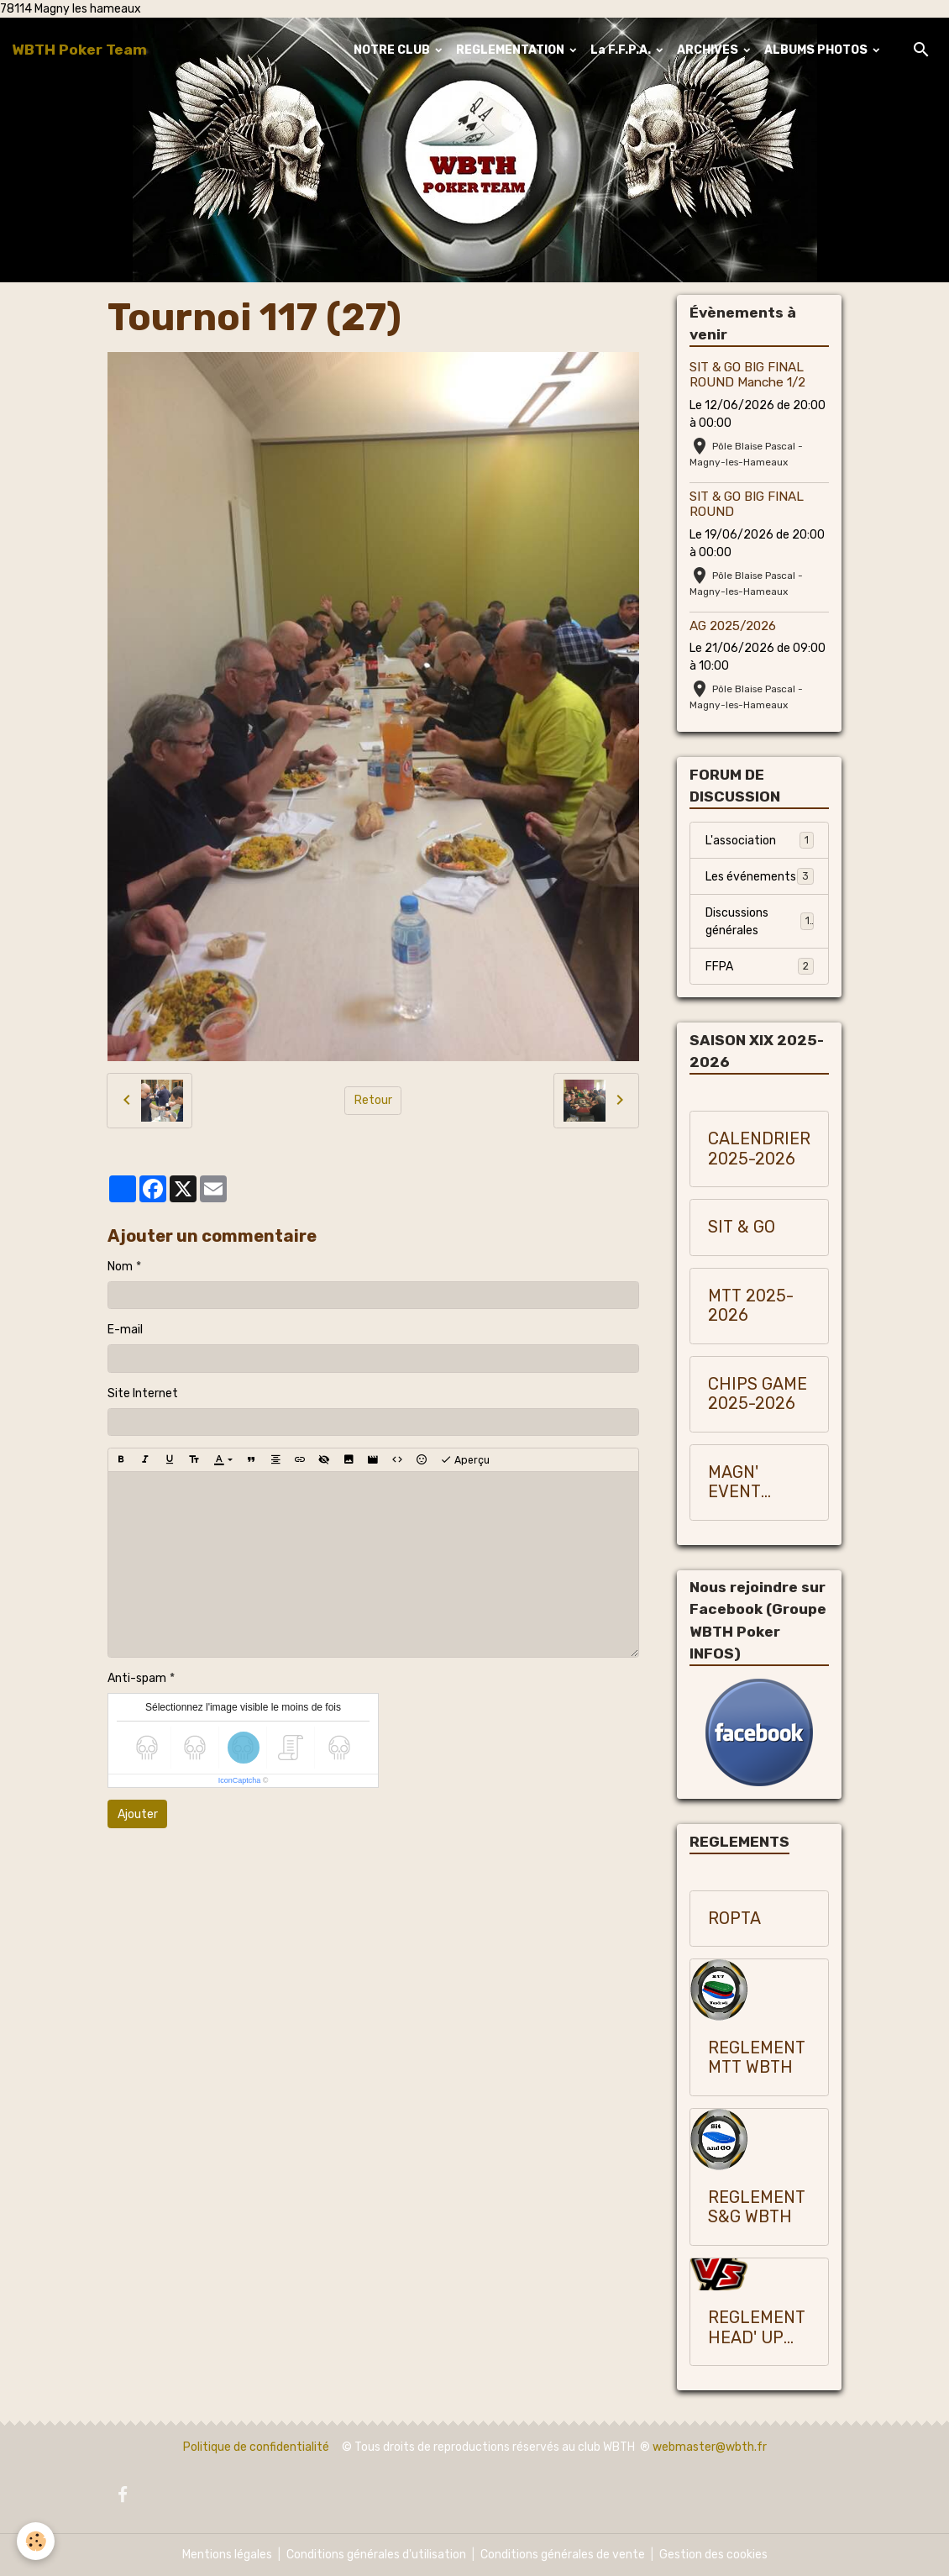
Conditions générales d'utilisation (376, 2554)
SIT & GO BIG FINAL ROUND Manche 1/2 (747, 375)
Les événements (759, 876)
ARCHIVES (709, 50)
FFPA (759, 966)
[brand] (79, 49)
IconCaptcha (239, 1780)
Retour (373, 1100)
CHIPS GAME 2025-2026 (757, 1394)
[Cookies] (36, 2541)
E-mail (125, 1329)
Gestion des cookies (713, 2554)
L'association (759, 840)
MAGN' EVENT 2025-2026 (751, 1482)
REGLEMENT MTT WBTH (756, 2058)
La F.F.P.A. (621, 50)
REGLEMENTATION (511, 50)
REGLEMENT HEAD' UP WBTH (756, 2327)
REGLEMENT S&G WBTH (756, 2207)
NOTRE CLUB (393, 50)
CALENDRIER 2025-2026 (759, 1149)
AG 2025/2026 (732, 625)
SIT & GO (741, 1227)
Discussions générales (759, 922)
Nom (120, 1266)
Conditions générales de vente (562, 2554)
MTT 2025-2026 (751, 1306)
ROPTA (734, 1918)
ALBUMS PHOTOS (817, 50)
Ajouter (138, 1814)
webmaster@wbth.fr (710, 2447)
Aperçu (465, 1460)
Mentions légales (227, 2554)
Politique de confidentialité (256, 2447)
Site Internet (142, 1393)
